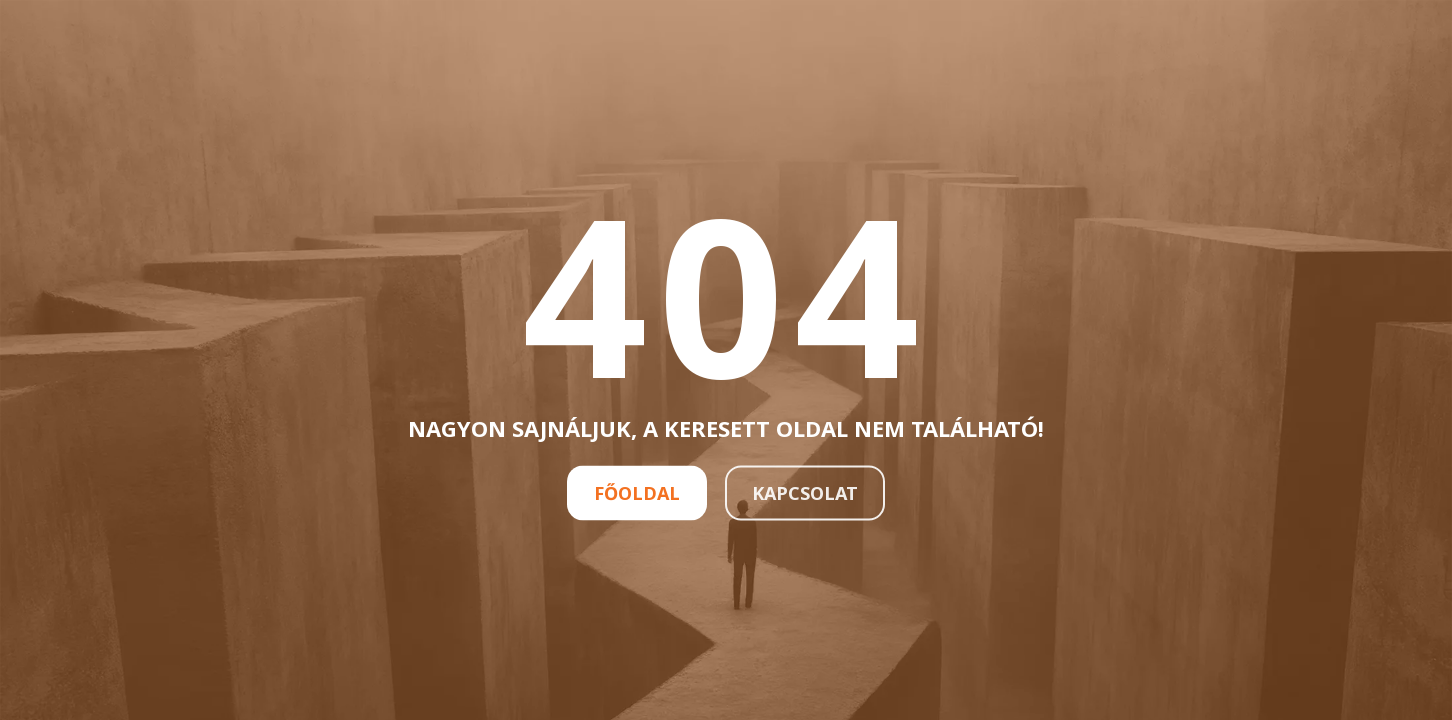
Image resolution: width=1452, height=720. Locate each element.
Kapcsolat (805, 492)
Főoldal (637, 492)
